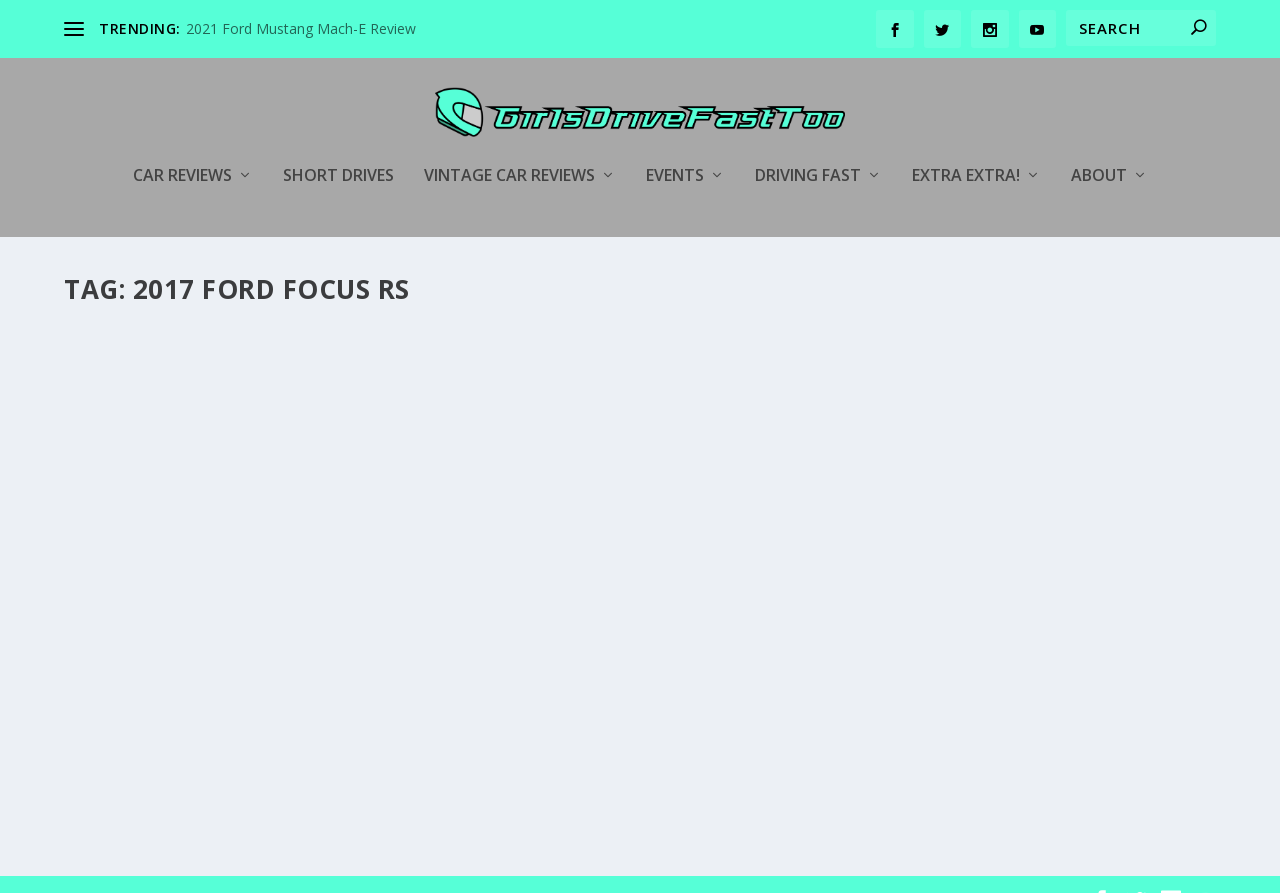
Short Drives (338, 146)
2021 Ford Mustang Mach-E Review (301, 28)
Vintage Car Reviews (509, 146)
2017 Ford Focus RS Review (201, 565)
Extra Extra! (966, 146)
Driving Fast (808, 146)
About (1099, 146)
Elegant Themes (202, 870)
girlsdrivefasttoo (148, 595)
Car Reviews (182, 146)
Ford (380, 595)
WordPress (389, 870)
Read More (136, 743)
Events (675, 146)
